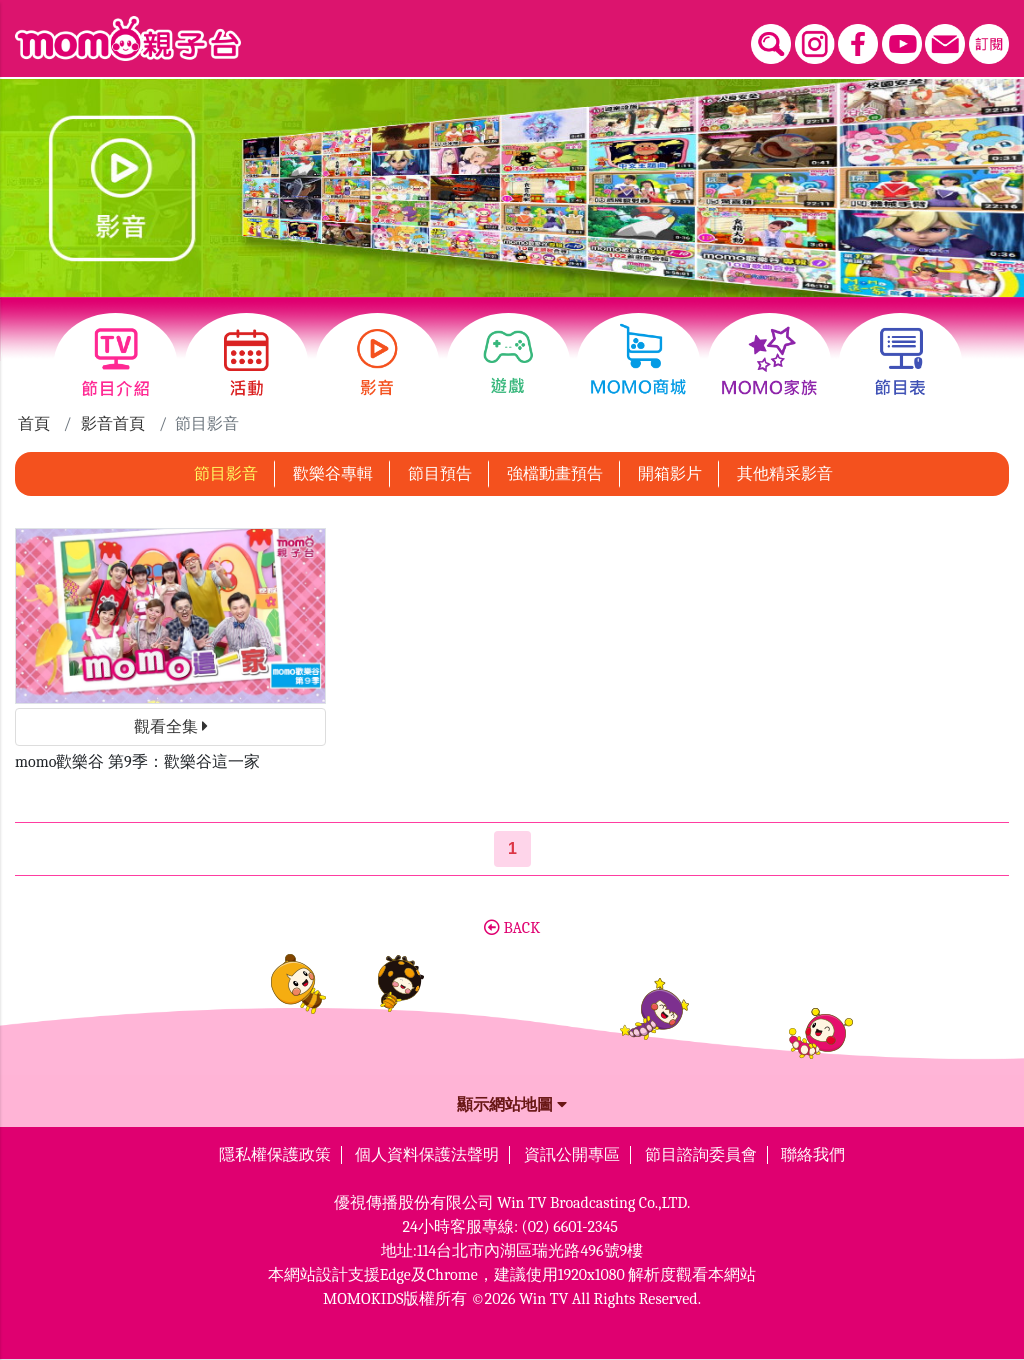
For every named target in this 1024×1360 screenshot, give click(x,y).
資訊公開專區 (572, 1155)
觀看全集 (171, 727)
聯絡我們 (813, 1155)
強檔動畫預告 (555, 474)
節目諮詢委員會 (701, 1155)
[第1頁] (512, 849)
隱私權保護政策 (275, 1155)
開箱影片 (670, 474)
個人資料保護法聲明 (427, 1155)
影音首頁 (113, 424)
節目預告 (440, 474)
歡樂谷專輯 (333, 474)
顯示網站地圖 (512, 1105)
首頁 (34, 424)
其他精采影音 (785, 474)
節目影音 (226, 474)
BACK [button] (512, 928)
